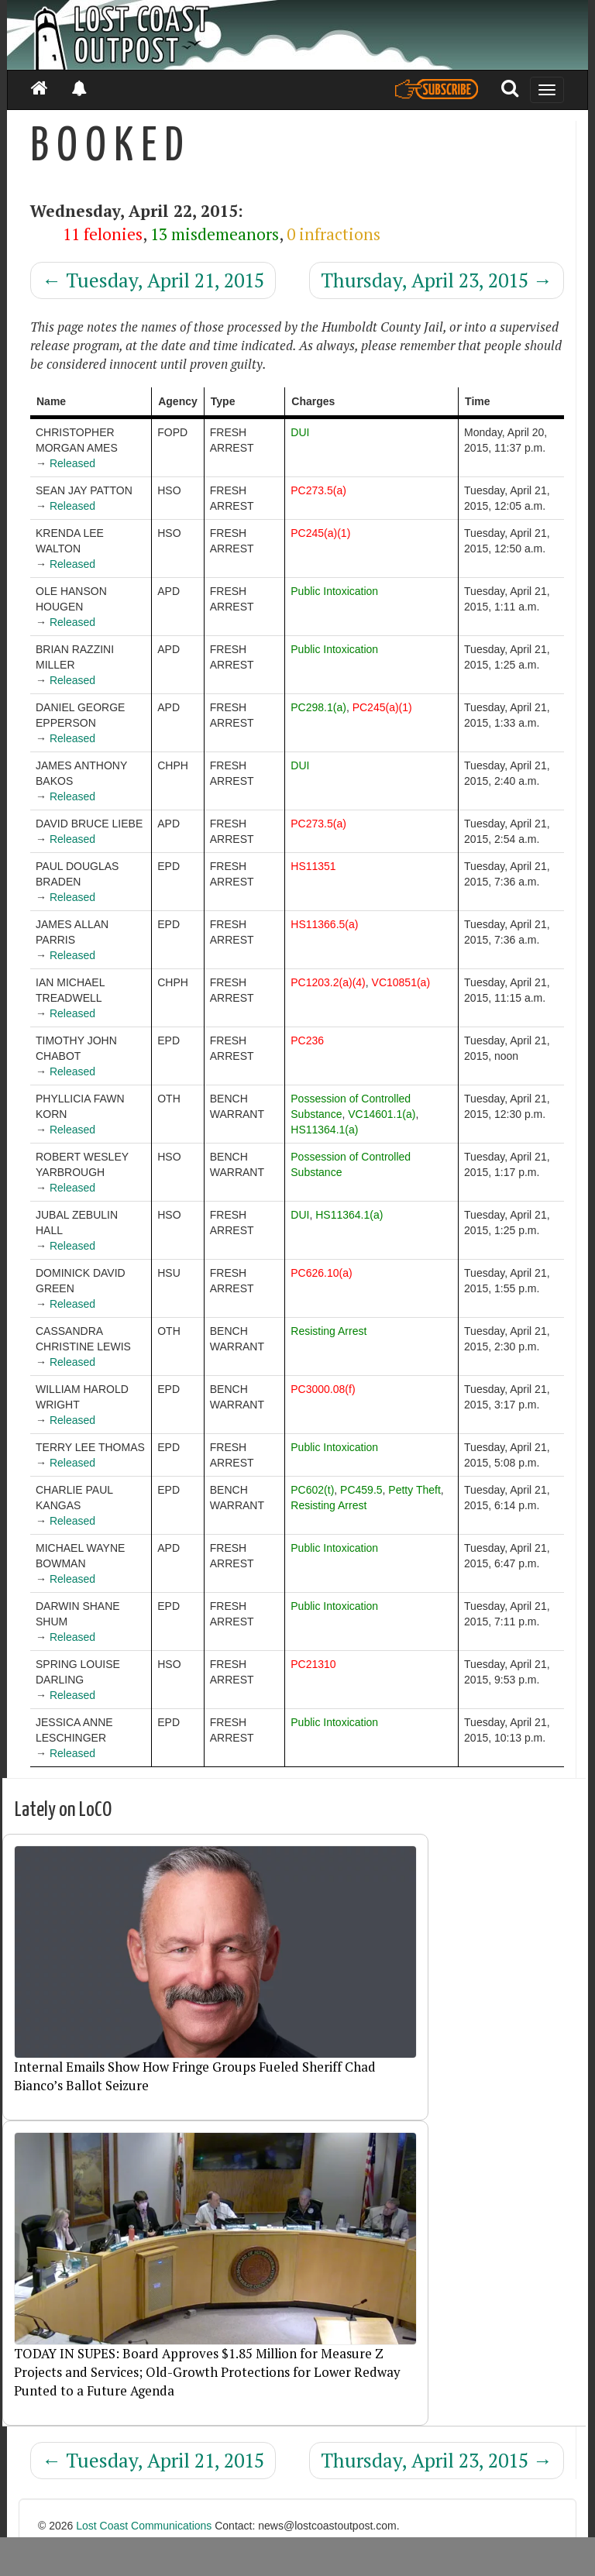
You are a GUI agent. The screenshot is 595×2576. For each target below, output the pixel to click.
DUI (300, 432)
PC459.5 (361, 1490)
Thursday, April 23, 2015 (436, 280)
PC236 (307, 1040)
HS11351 (313, 866)
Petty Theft (414, 1490)
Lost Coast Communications (144, 2525)
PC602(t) (312, 1490)
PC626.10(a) (321, 1273)
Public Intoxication (334, 591)
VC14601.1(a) (381, 1114)
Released (72, 463)
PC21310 (313, 1664)
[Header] (297, 35)
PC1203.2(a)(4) (328, 982)
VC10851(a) (401, 982)
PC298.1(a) (318, 707)
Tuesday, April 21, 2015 (153, 280)
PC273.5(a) (318, 490)
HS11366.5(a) (324, 924)
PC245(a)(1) (320, 533)
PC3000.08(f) (323, 1389)
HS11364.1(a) (324, 1129)
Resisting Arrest (328, 1331)
